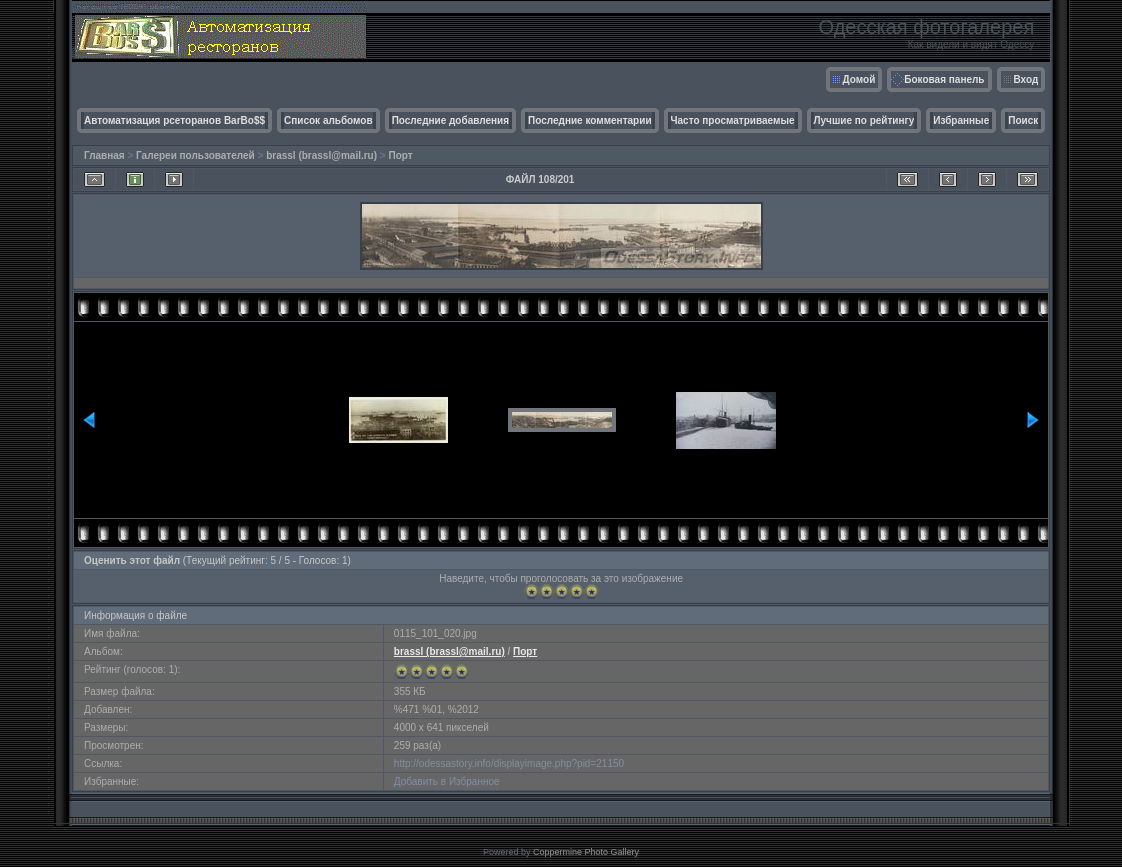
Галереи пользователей (195, 155)
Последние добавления (450, 120)
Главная (104, 155)
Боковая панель (944, 79)
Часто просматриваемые (733, 120)
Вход (1026, 79)
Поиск (1023, 120)
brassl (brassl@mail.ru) (321, 155)
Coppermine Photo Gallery (586, 852)
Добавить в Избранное (447, 781)
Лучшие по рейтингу (864, 120)
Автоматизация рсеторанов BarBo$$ (174, 120)
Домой (859, 79)
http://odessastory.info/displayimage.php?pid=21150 (509, 763)
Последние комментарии (590, 120)
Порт (400, 155)
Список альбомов (328, 120)
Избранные (961, 120)
